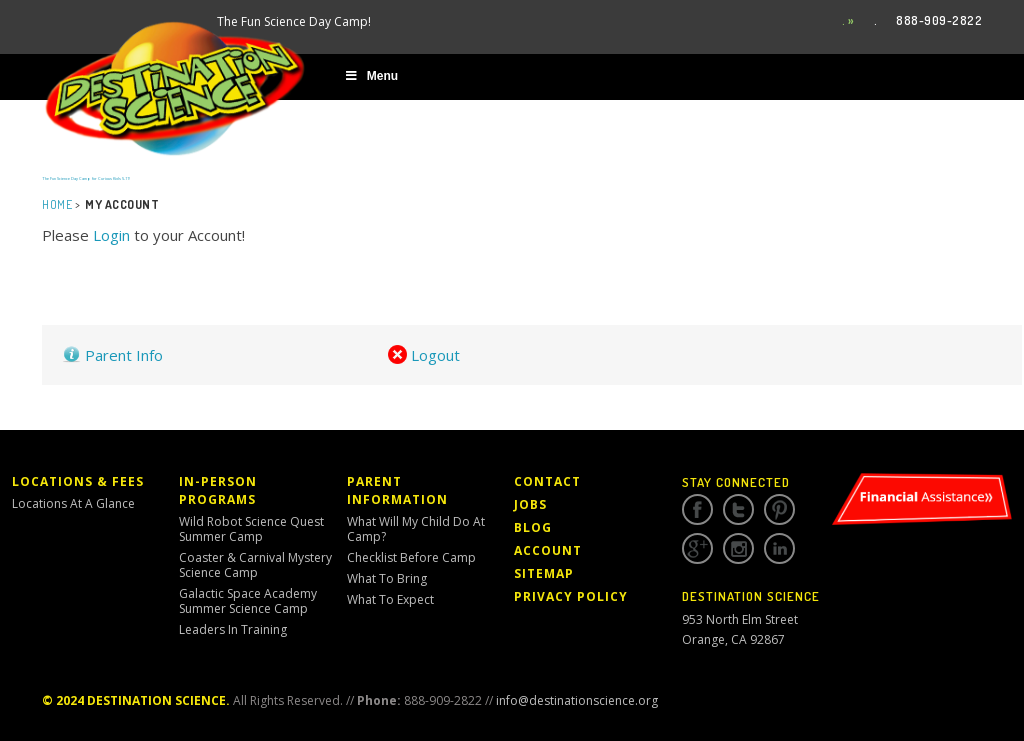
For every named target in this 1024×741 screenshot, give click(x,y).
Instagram (738, 549)
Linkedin (779, 549)
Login (111, 235)
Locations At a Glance (73, 503)
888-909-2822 (939, 20)
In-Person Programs (218, 490)
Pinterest (779, 510)
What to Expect (390, 599)
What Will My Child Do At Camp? (416, 529)
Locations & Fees (78, 481)
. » (848, 20)
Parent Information (397, 490)
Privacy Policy (571, 596)
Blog (533, 527)
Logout (424, 355)
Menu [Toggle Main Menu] (371, 76)
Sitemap (544, 573)
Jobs (530, 504)
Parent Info (112, 355)
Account (548, 550)
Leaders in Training (233, 629)
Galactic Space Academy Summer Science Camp (248, 601)
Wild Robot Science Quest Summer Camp (251, 529)
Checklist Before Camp (411, 557)
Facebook (697, 510)
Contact (547, 481)
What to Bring (387, 578)
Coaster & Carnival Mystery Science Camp (255, 565)
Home (57, 204)
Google (697, 549)
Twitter (738, 510)
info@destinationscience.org (577, 700)
